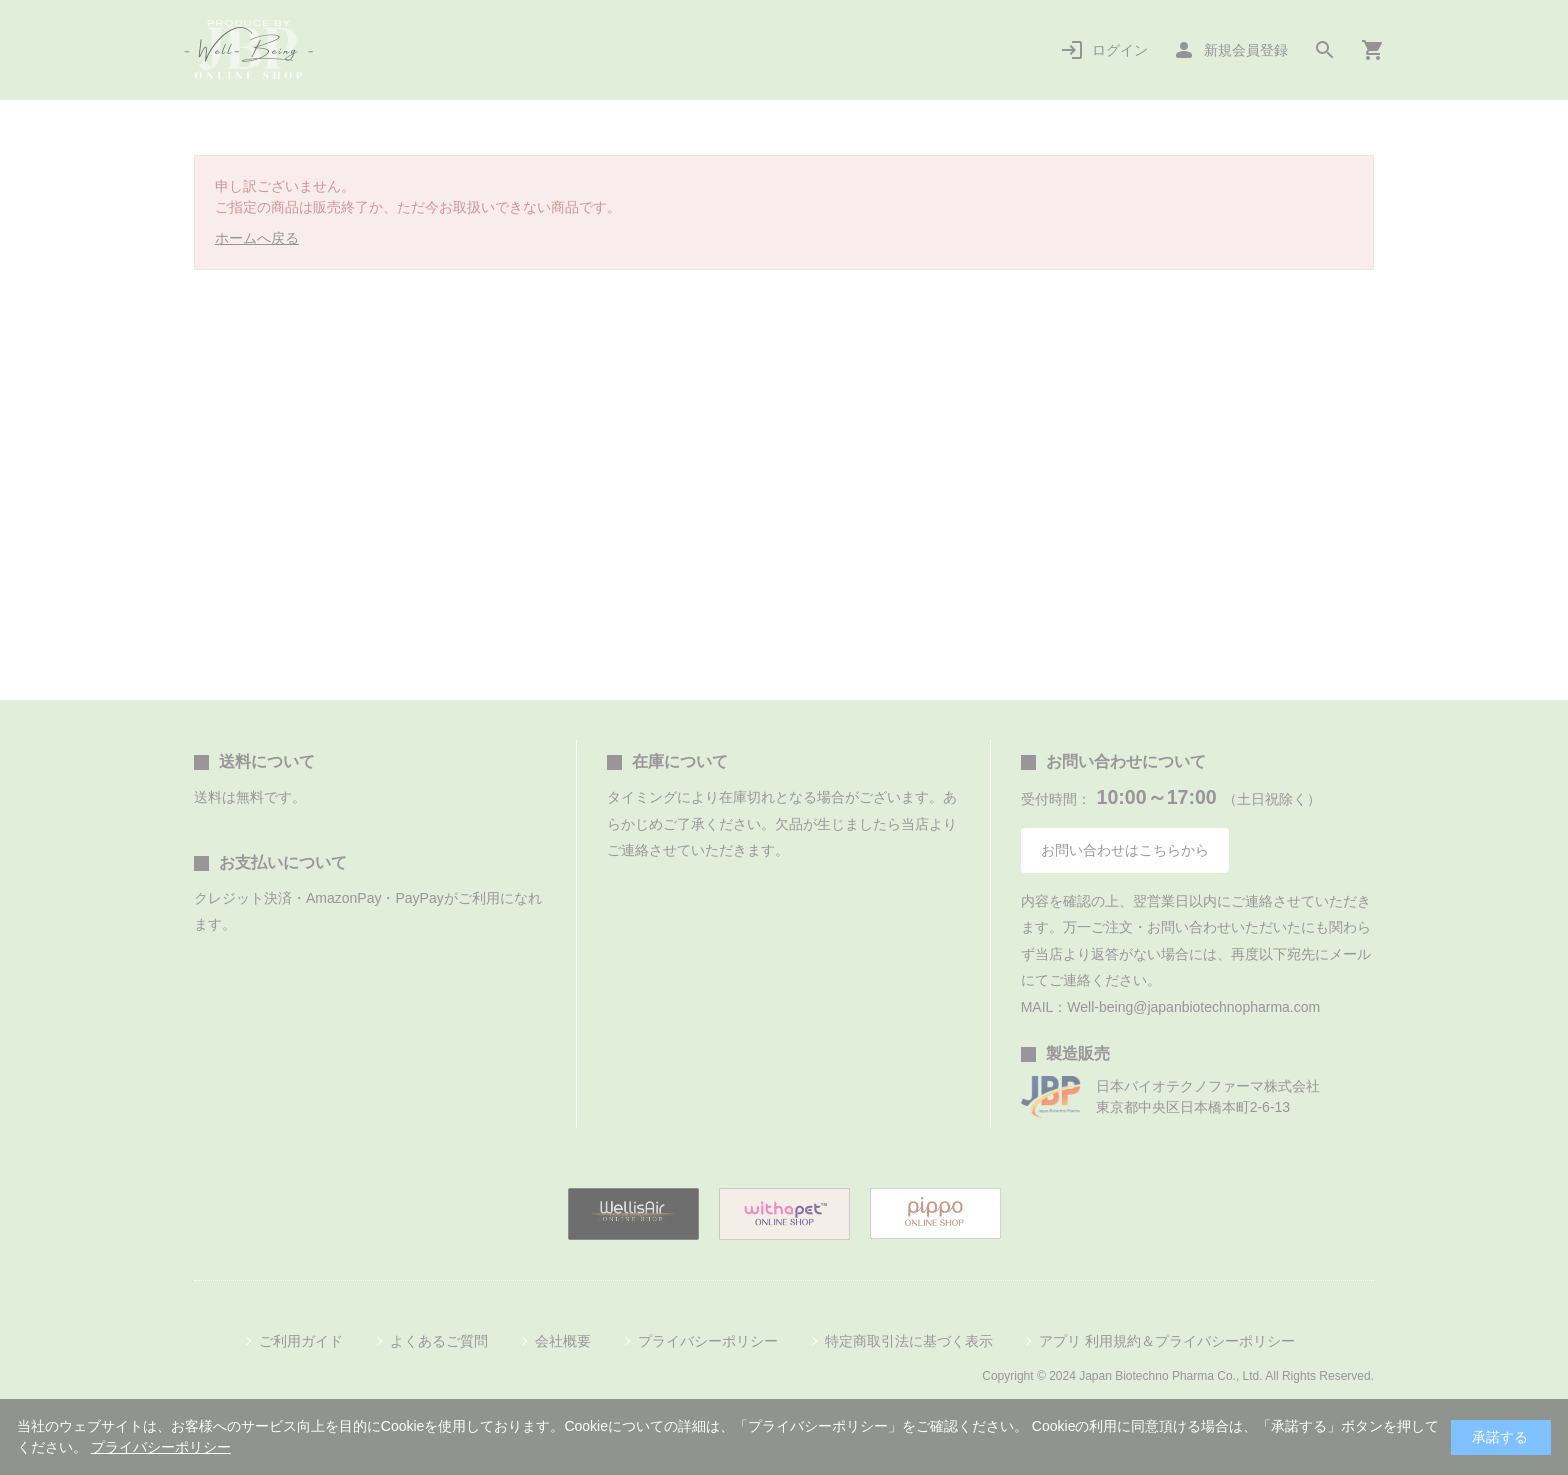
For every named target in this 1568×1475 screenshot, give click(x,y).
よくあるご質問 (439, 1341)
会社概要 (563, 1341)
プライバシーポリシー (708, 1341)
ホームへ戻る (257, 238)
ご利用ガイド (301, 1341)
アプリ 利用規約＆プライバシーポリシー (1167, 1341)
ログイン (1120, 50)
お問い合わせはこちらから (1125, 850)
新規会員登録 (1246, 50)
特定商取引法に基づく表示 (909, 1341)
